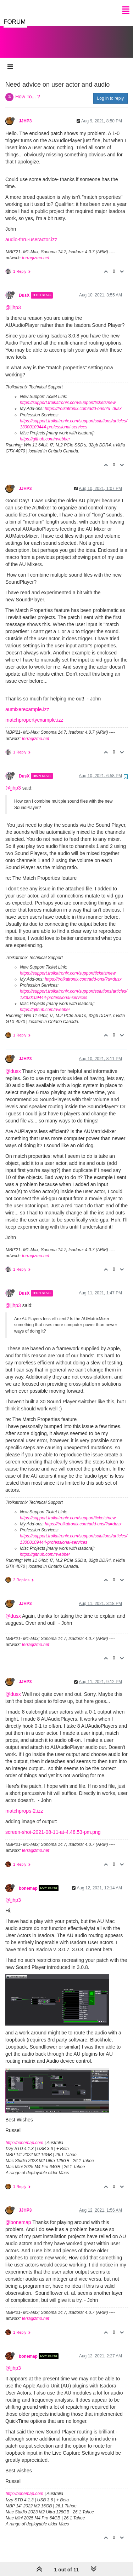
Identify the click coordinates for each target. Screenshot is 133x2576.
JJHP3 (25, 113)
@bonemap (18, 2215)
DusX (24, 288)
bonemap (28, 1880)
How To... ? (27, 89)
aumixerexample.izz (27, 702)
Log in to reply (110, 91)
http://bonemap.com (24, 2135)
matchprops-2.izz (24, 1804)
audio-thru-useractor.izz (31, 232)
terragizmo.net (35, 250)
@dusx (13, 1064)
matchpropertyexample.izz (34, 713)
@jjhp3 (13, 300)
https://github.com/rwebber (45, 431)
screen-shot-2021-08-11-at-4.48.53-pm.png (53, 1825)
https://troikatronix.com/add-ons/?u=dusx (83, 401)
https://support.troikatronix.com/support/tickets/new (68, 395)
